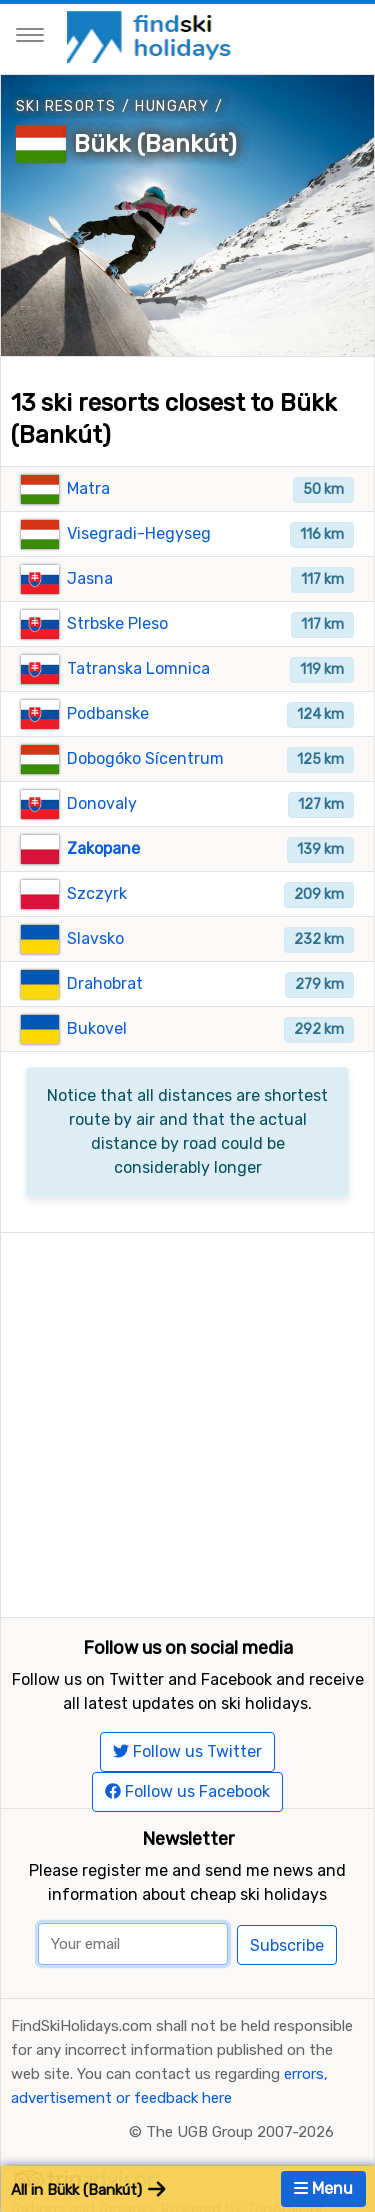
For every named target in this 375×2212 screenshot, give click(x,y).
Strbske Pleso (117, 623)
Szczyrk (97, 893)
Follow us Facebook (187, 1791)
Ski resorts (66, 106)
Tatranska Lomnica (138, 668)
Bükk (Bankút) (155, 144)
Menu (323, 2188)
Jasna (90, 578)
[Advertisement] (187, 1420)
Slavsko (95, 938)
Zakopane (103, 848)
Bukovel (97, 1028)
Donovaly (102, 803)
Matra (88, 488)
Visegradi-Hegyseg (139, 533)
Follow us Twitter (187, 1751)
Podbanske (108, 713)
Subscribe (287, 1945)
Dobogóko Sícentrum (145, 758)
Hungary (172, 106)
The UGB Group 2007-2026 (240, 2132)
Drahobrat (105, 983)
